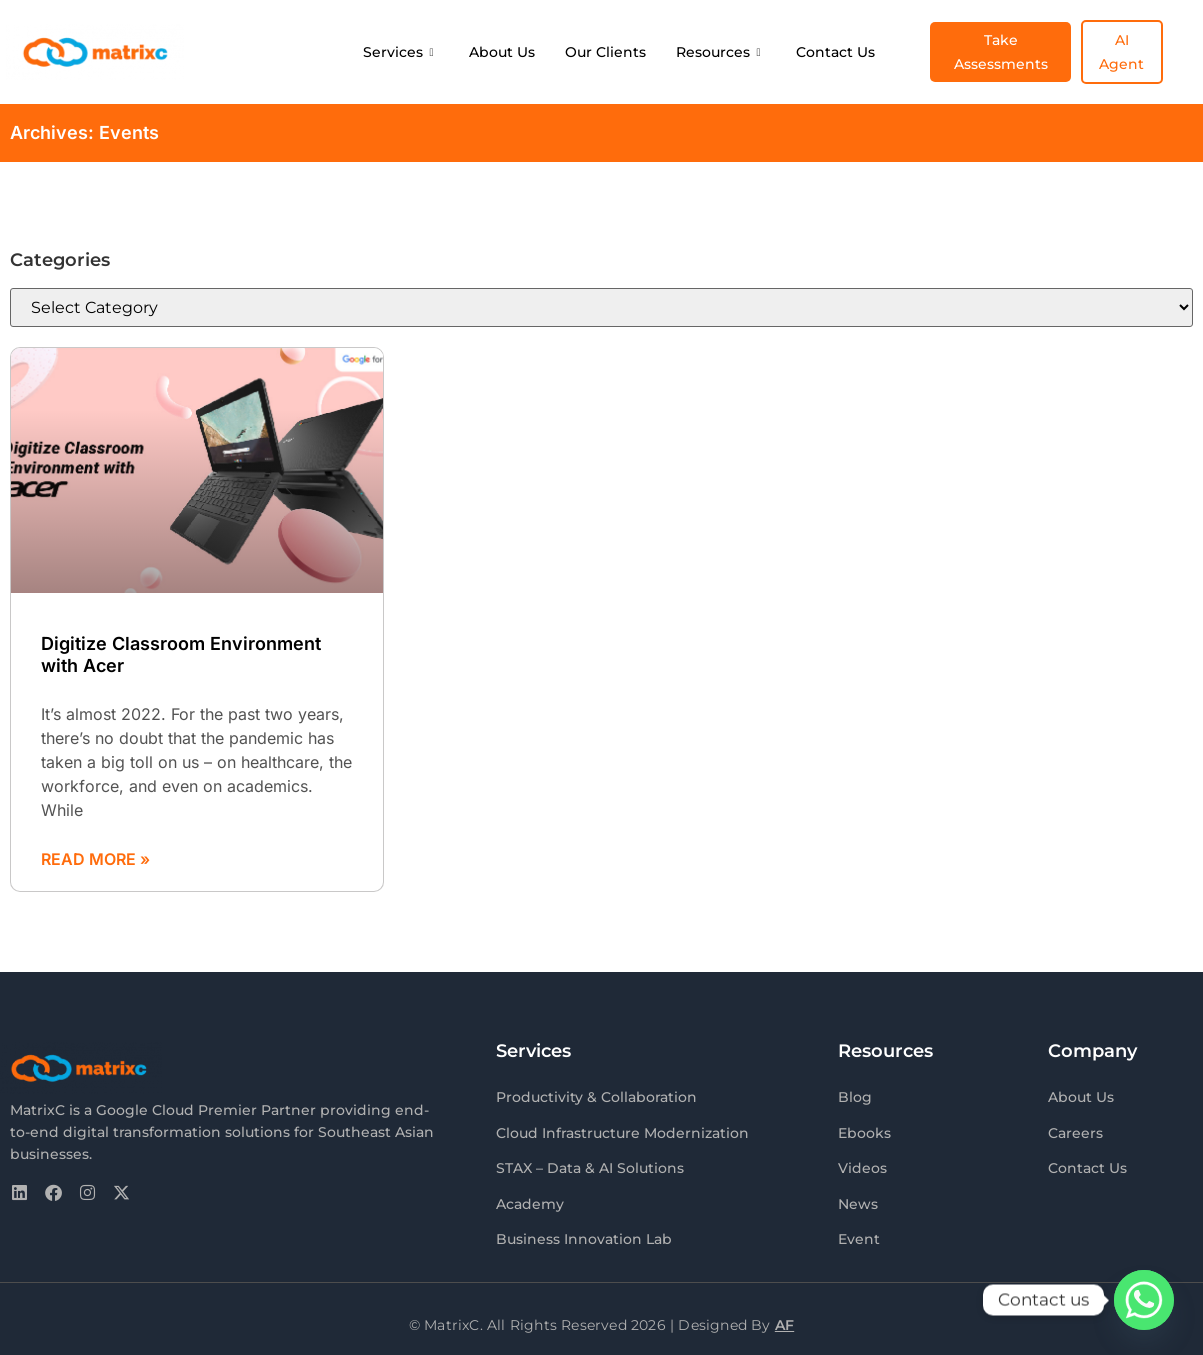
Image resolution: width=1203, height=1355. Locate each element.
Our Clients (605, 52)
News (858, 1199)
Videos (862, 1165)
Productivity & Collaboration (596, 1097)
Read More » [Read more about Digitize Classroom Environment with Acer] (95, 859)
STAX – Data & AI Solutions (590, 1165)
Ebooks (864, 1131)
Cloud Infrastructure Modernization (622, 1131)
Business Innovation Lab (584, 1233)
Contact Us (835, 52)
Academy (530, 1199)
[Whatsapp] (1144, 1300)
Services (398, 52)
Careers (1075, 1131)
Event (859, 1233)
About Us (502, 52)
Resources (718, 52)
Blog (855, 1097)
